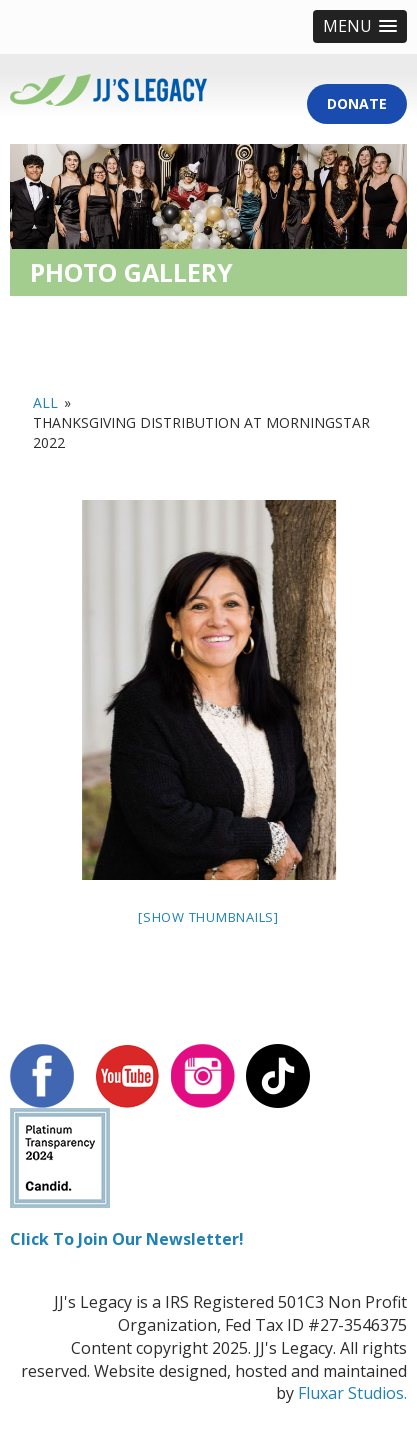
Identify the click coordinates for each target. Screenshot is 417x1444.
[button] (360, 26)
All (45, 402)
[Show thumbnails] (208, 917)
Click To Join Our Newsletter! (127, 1239)
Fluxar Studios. (352, 1393)
